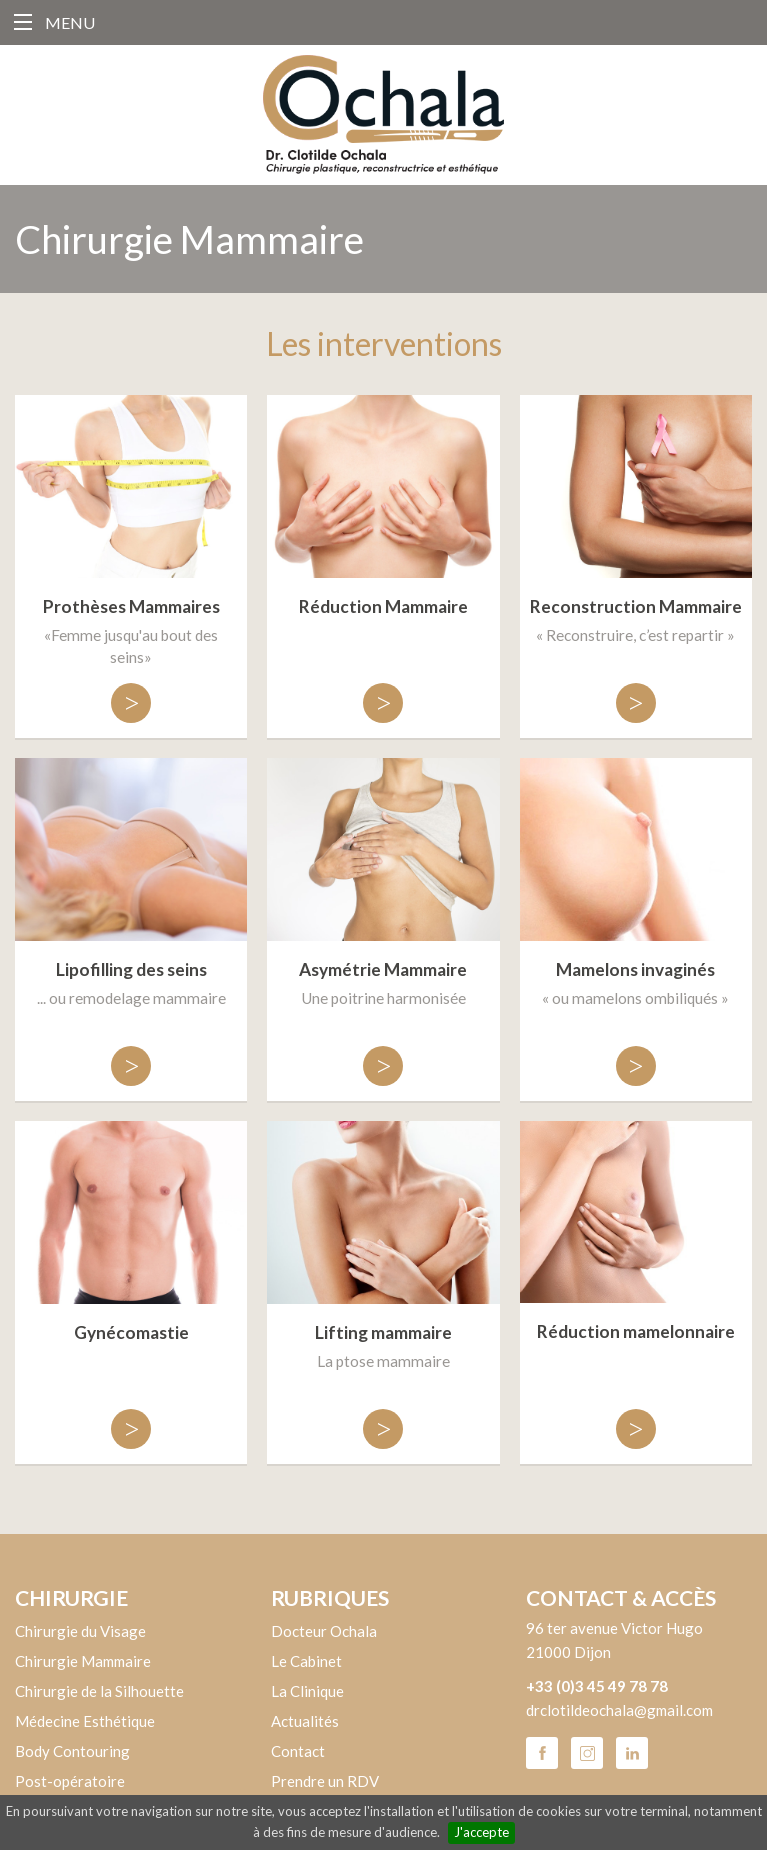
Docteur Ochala (324, 1631)
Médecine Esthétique (85, 1721)
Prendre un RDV (325, 1781)
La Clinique (307, 1691)
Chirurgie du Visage (80, 1631)
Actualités (305, 1721)
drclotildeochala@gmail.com (619, 1710)
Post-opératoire (70, 1781)
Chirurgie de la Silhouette (99, 1691)
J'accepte (481, 1832)
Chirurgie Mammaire (83, 1661)
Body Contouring (72, 1751)
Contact (298, 1751)
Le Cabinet (306, 1661)
